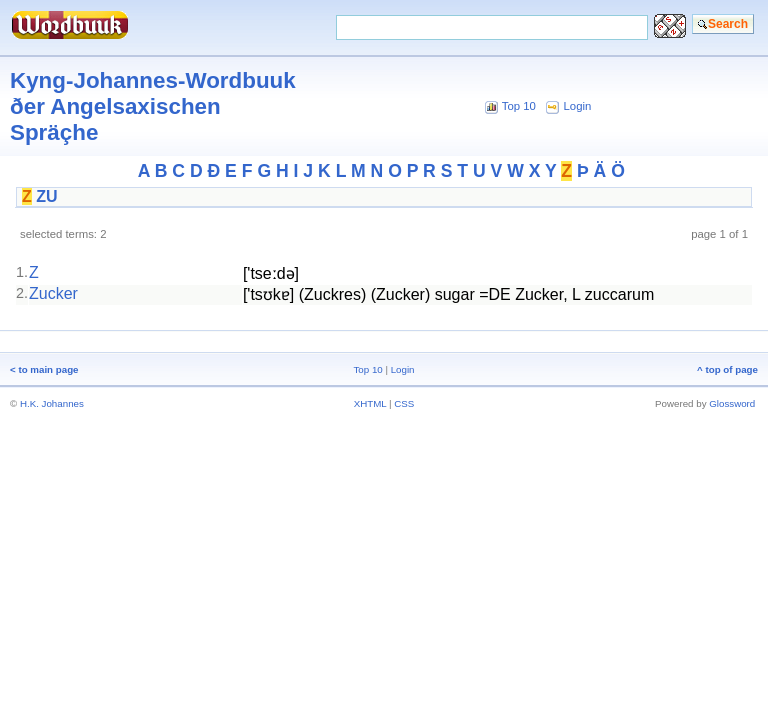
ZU (46, 196)
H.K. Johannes (52, 403)
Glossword (732, 403)
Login (578, 106)
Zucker (53, 293)
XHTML (370, 403)
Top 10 (519, 106)
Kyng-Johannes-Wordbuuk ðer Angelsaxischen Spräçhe (153, 106)
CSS (404, 403)
